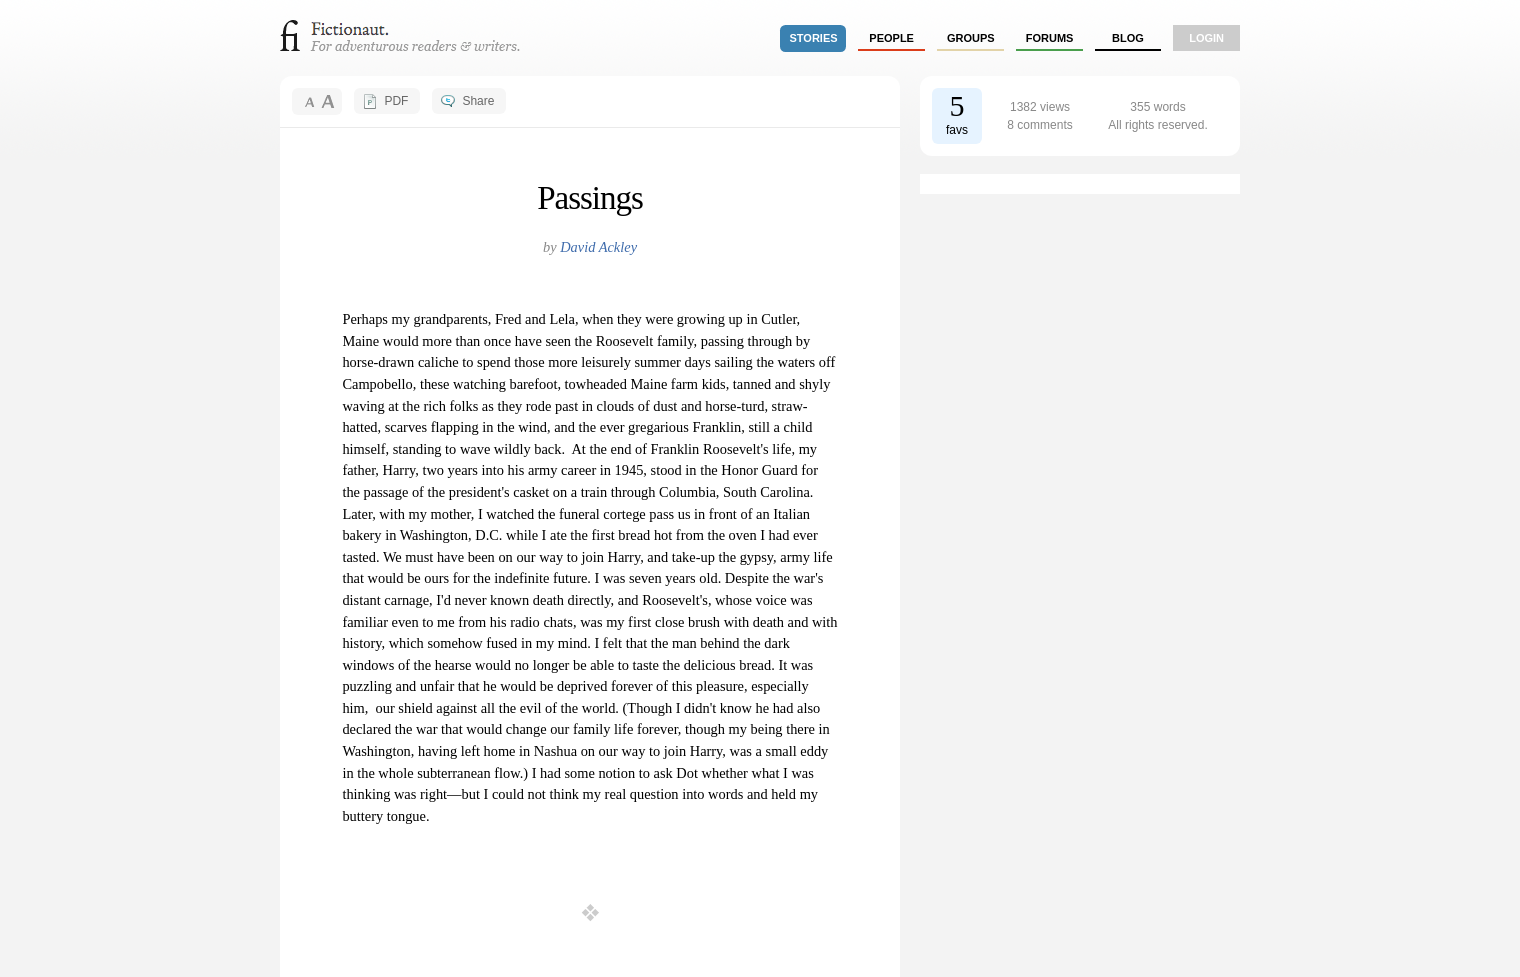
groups (971, 38)
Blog (1128, 38)
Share (478, 101)
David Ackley (598, 247)
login (1206, 38)
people (891, 38)
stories (814, 38)
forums (1050, 38)
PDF (396, 101)
